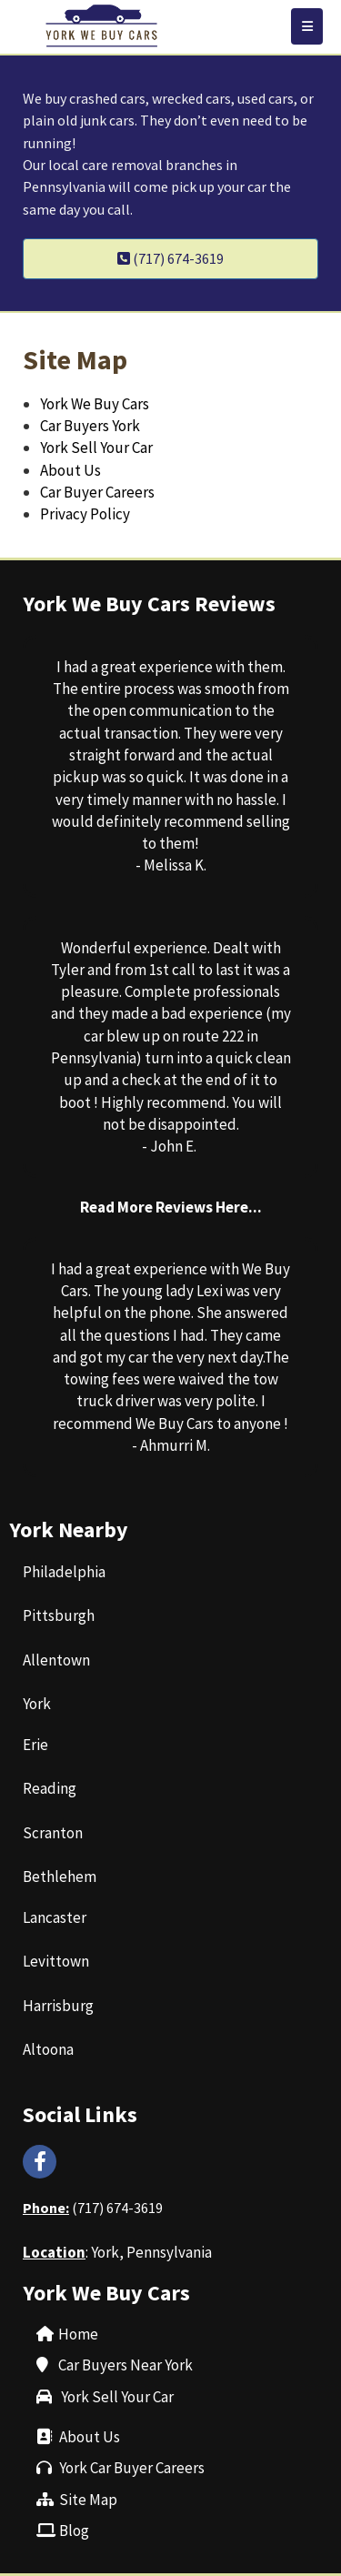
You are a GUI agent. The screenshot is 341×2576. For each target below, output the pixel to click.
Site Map (88, 2500)
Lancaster (54, 1917)
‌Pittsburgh (59, 1615)
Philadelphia (64, 1572)
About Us (70, 470)
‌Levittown (56, 1961)
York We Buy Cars (94, 404)
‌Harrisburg (58, 2006)
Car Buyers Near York (125, 2365)
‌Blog (74, 2531)
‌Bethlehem (59, 1877)
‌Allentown (56, 1660)
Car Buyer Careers (97, 492)
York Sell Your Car (99, 448)
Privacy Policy (85, 514)
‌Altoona (48, 2049)
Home (78, 2334)
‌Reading (49, 1788)
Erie (35, 1745)
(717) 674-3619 (117, 2208)
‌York (37, 1704)
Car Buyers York (90, 426)
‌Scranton (53, 1833)
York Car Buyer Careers (132, 2468)
